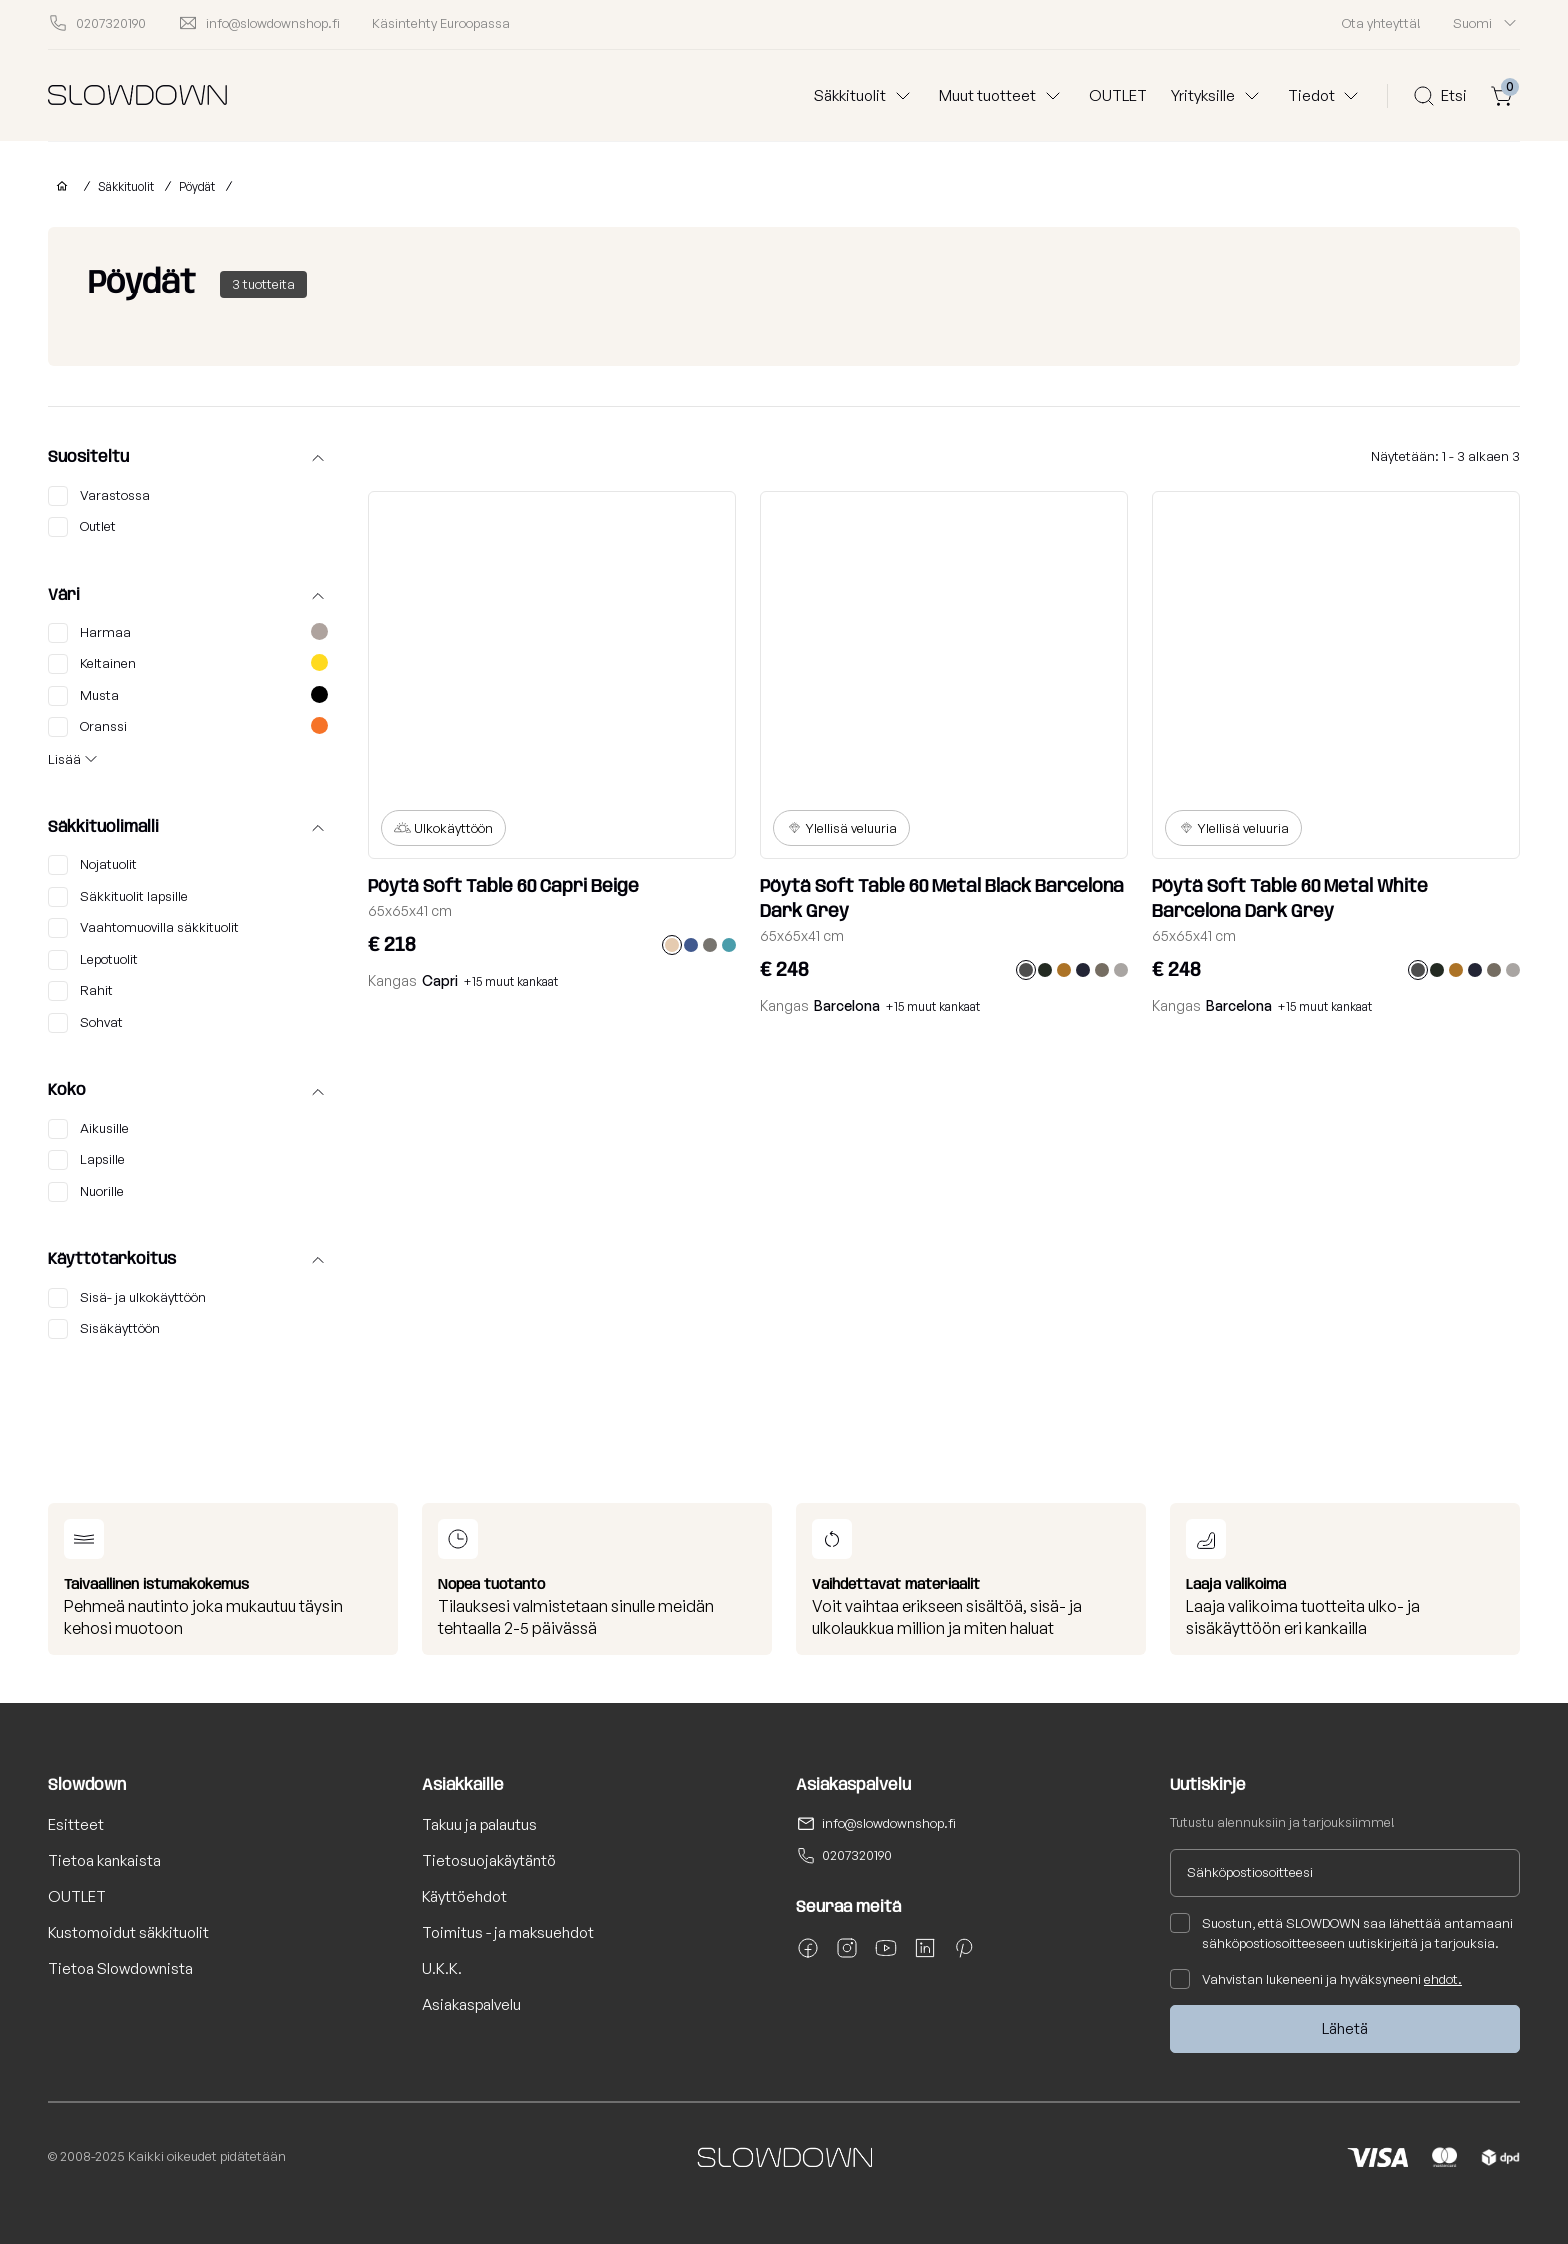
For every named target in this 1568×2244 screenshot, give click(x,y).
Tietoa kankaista (104, 1860)
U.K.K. (442, 1968)
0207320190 (857, 1855)
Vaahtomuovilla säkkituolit (143, 928)
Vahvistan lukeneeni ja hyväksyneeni (1316, 1979)
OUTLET (1118, 95)
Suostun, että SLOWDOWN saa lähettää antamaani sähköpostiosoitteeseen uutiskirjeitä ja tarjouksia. (1341, 1932)
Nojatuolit (92, 865)
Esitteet (76, 1824)
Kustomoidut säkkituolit (128, 1932)
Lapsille (86, 1160)
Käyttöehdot (464, 1896)
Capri (440, 980)
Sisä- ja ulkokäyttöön (127, 1298)
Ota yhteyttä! (1381, 23)
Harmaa (188, 633)
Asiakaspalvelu (471, 2004)
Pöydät (197, 186)
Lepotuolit (93, 960)
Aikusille (88, 1129)
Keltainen (188, 664)
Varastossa (99, 496)
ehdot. (1443, 1979)
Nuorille (86, 1192)
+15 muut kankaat (511, 981)
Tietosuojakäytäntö (489, 1860)
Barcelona (847, 1005)
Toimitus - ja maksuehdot (508, 1932)
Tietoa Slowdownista (120, 1968)
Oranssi (188, 727)
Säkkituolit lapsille (118, 897)
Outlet (82, 527)
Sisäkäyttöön (104, 1329)
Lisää (64, 759)
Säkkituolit (126, 186)
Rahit (80, 991)
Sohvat (85, 1023)
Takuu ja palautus (479, 1824)
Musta (188, 696)
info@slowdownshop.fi (889, 1823)
